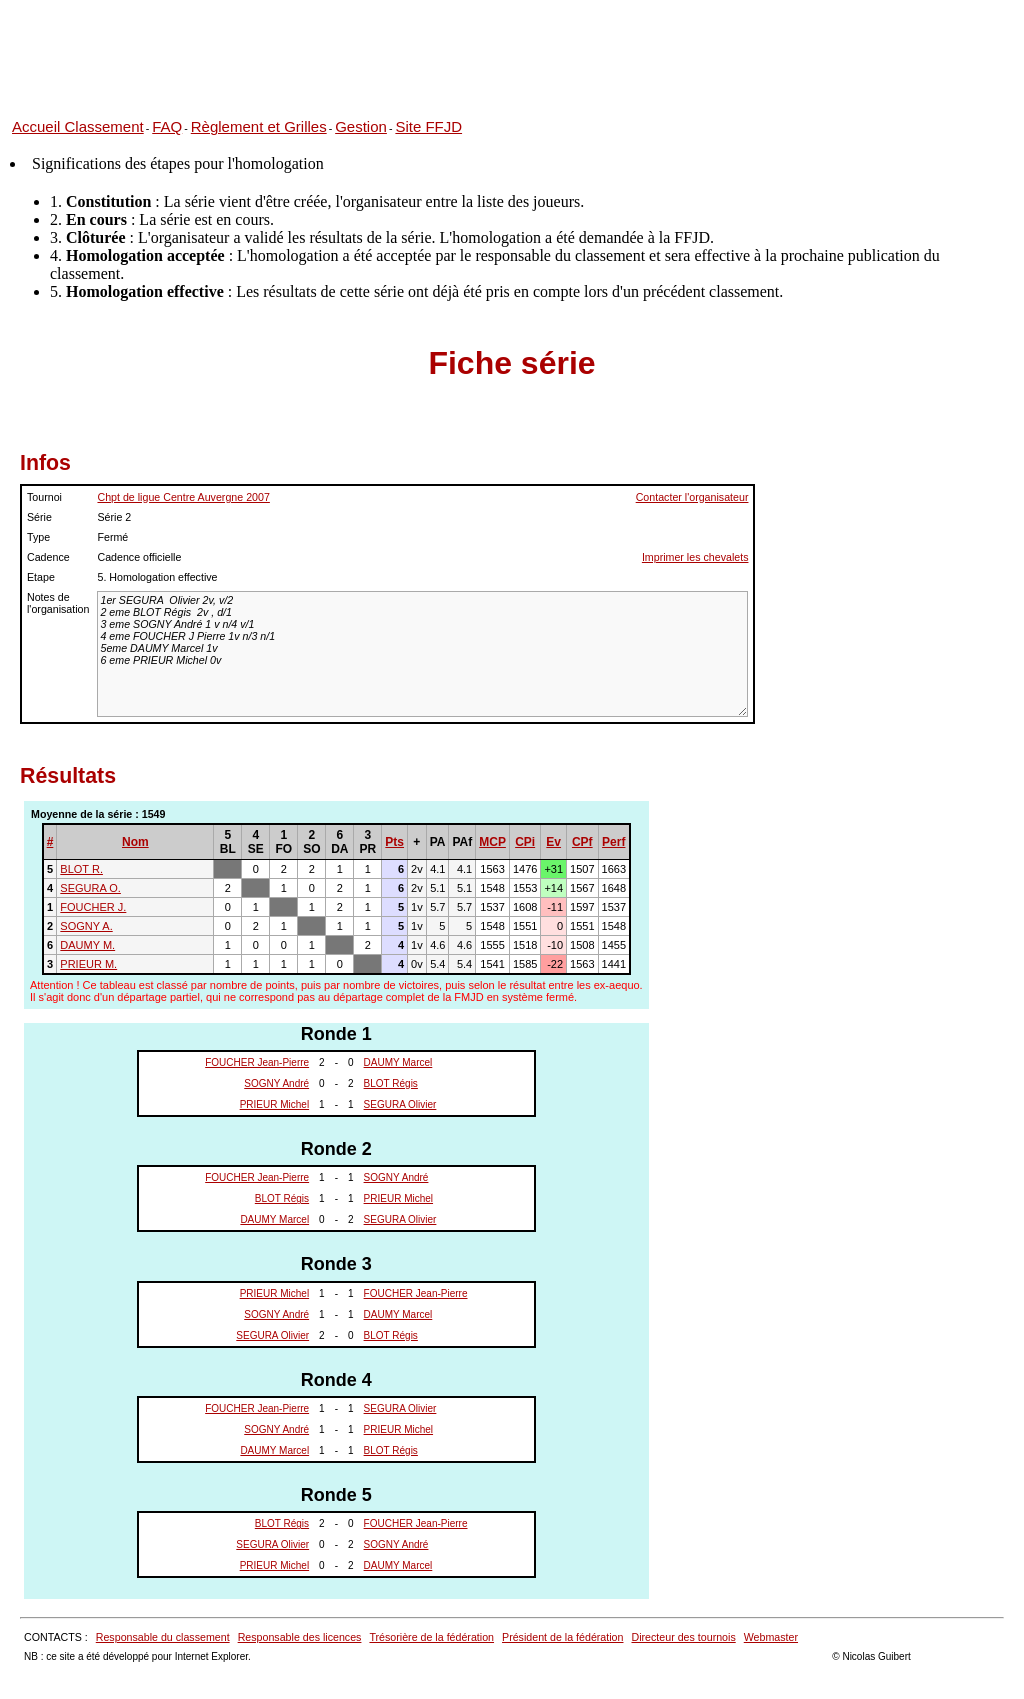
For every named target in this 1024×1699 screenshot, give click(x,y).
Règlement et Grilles (259, 126)
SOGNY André (276, 1083)
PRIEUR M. (88, 964)
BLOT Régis (391, 1083)
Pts (394, 842)
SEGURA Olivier (400, 1104)
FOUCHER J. (93, 907)
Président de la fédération (562, 1637)
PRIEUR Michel (274, 1104)
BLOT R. (81, 869)
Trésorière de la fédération (431, 1637)
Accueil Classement (78, 126)
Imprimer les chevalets (695, 557)
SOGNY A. (86, 926)
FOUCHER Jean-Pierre (257, 1062)
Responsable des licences (300, 1637)
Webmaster (771, 1637)
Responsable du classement (163, 1637)
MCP (492, 842)
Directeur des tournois (683, 1637)
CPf (582, 842)
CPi (525, 842)
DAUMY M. (87, 945)
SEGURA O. (90, 888)
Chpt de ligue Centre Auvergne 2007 (183, 497)
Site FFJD (428, 126)
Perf (613, 842)
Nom (135, 842)
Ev (553, 842)
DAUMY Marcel (398, 1062)
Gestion (361, 126)
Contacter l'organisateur (692, 497)
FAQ (167, 126)
